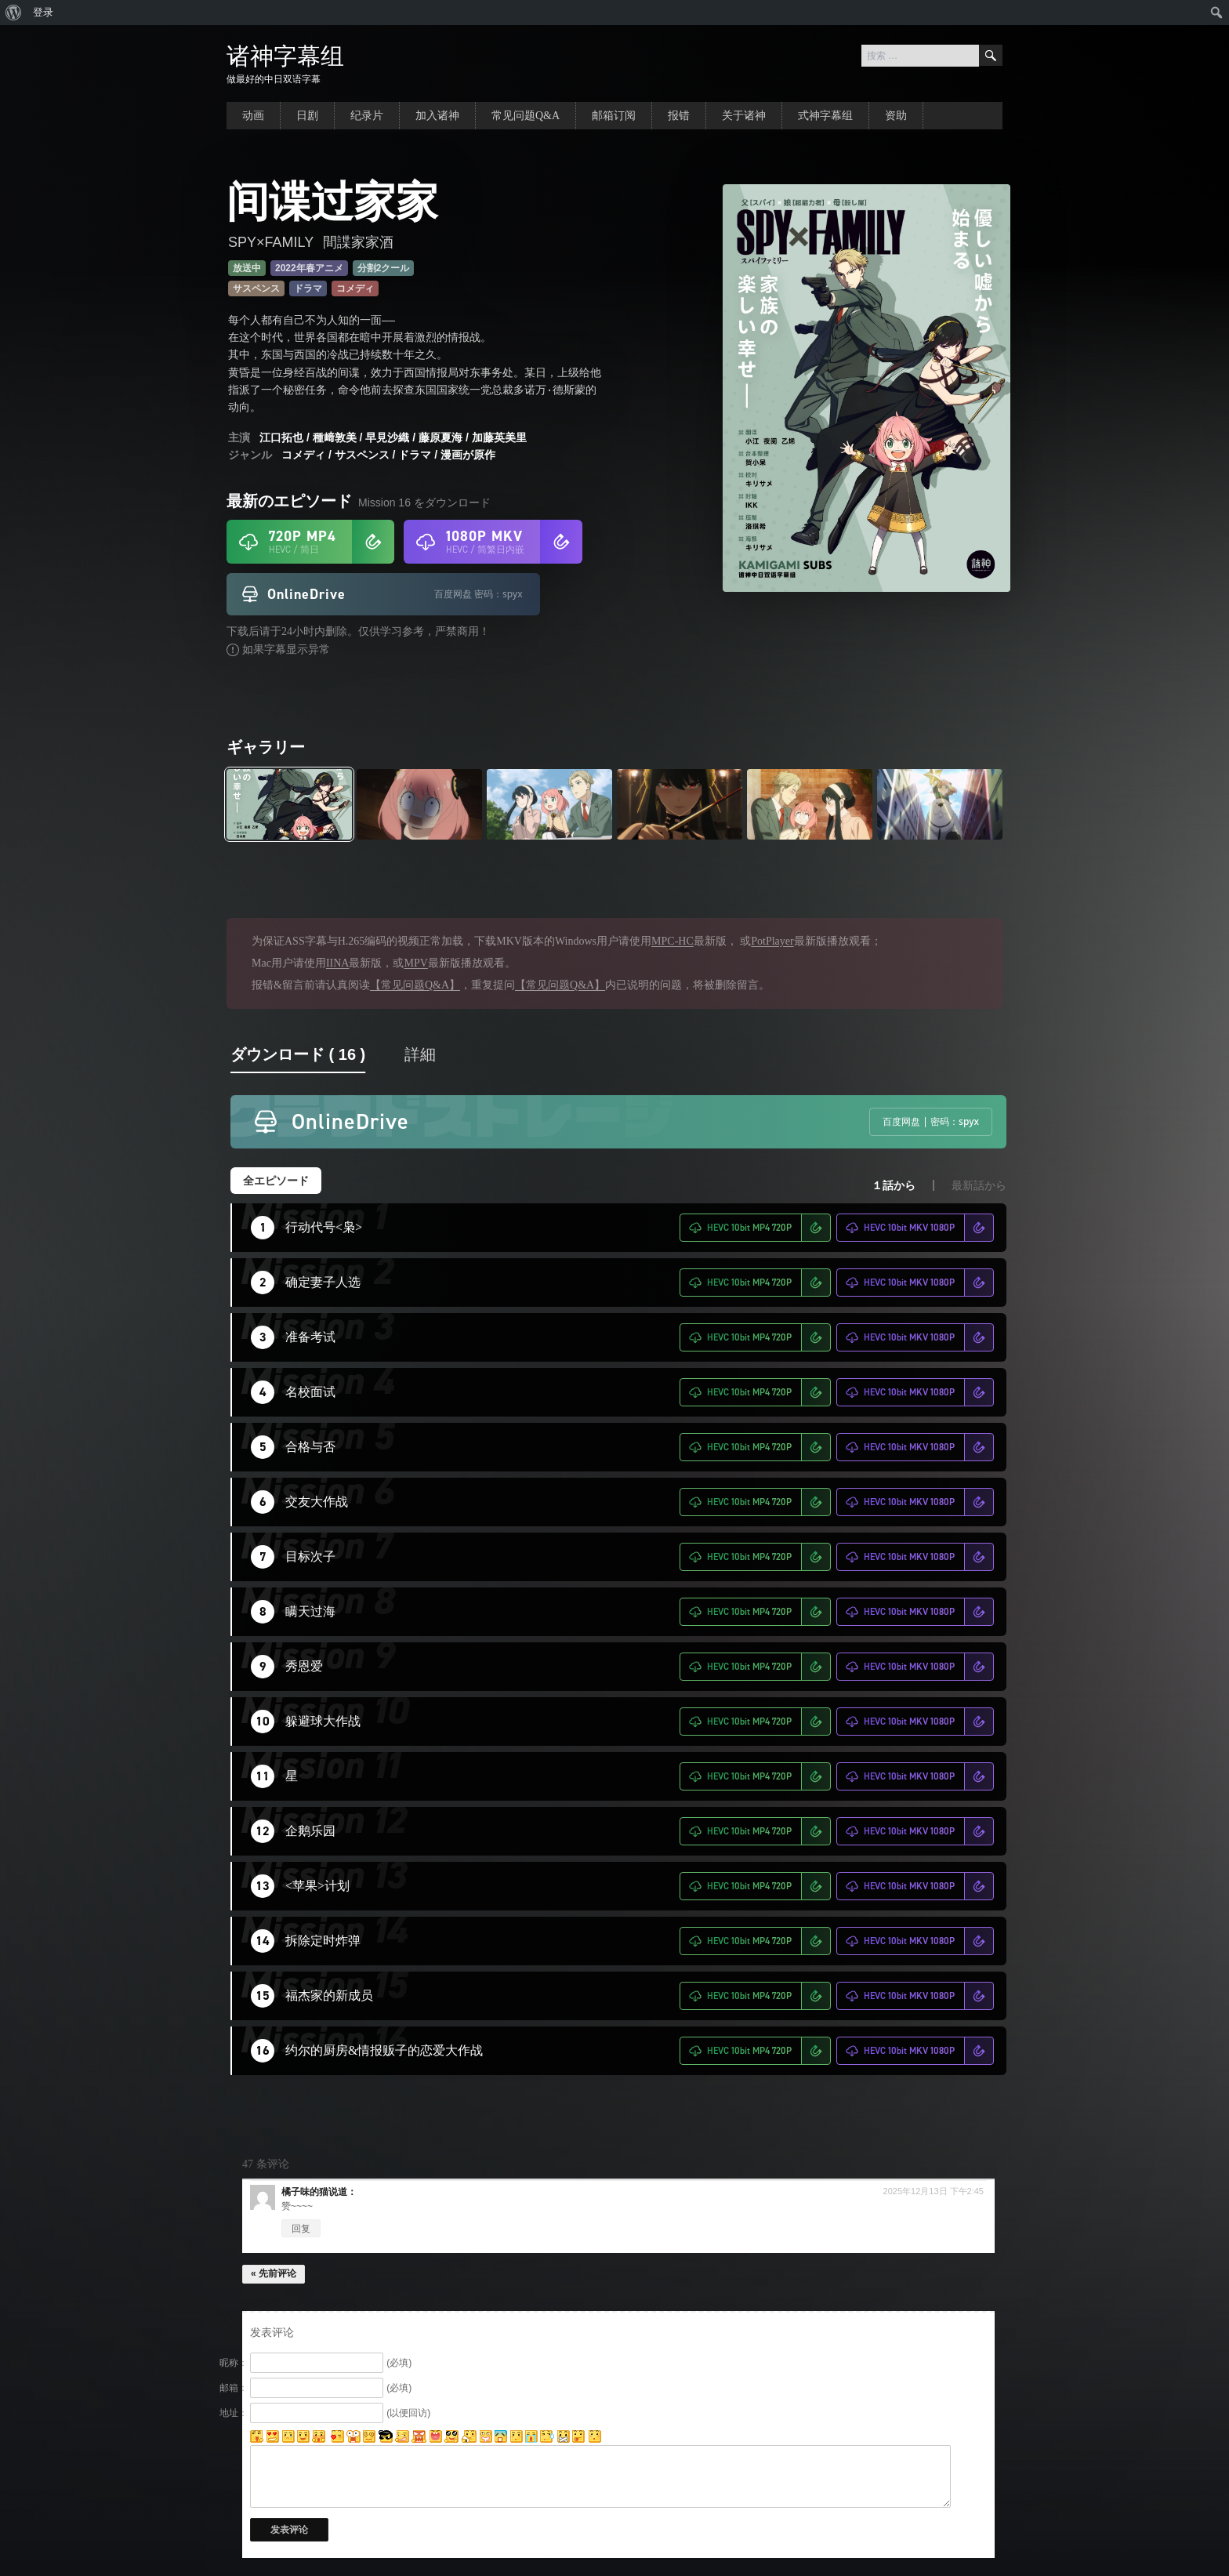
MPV (415, 963)
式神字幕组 (825, 116)
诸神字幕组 (285, 56)
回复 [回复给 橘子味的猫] (301, 2228)
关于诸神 (744, 116)
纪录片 (366, 116)
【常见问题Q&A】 (415, 985)
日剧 (307, 116)
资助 (896, 116)
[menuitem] (13, 12)
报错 (679, 116)
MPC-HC (672, 941)
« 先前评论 (273, 2273)
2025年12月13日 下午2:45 (933, 2191)
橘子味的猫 (304, 2191)
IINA (338, 963)
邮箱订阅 (614, 116)
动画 (253, 116)
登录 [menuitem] (43, 12)
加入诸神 (437, 116)
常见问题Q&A (525, 116)
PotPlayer (772, 941)
